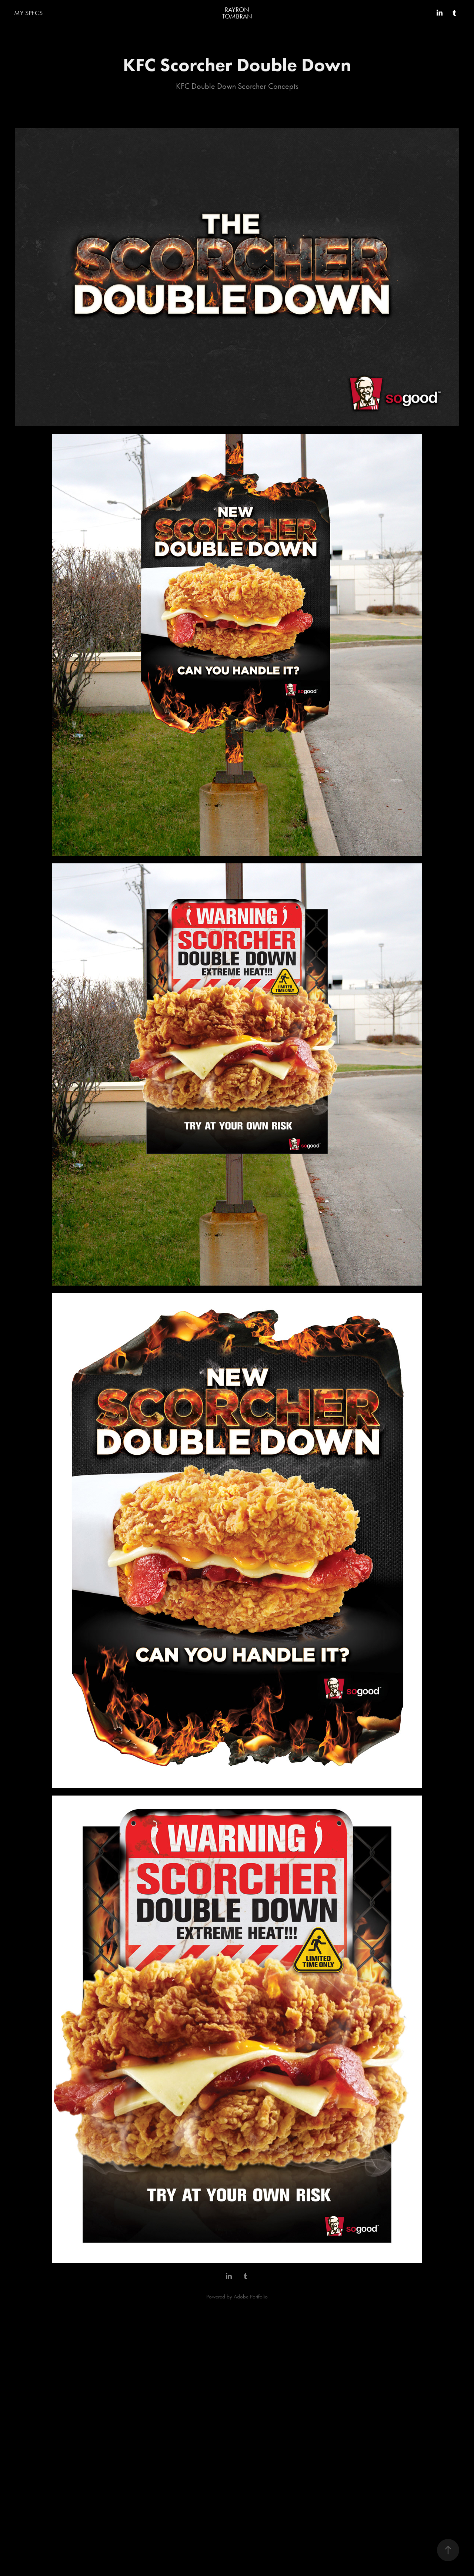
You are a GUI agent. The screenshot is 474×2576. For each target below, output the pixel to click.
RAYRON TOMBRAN (237, 13)
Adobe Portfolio (251, 2296)
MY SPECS (28, 13)
